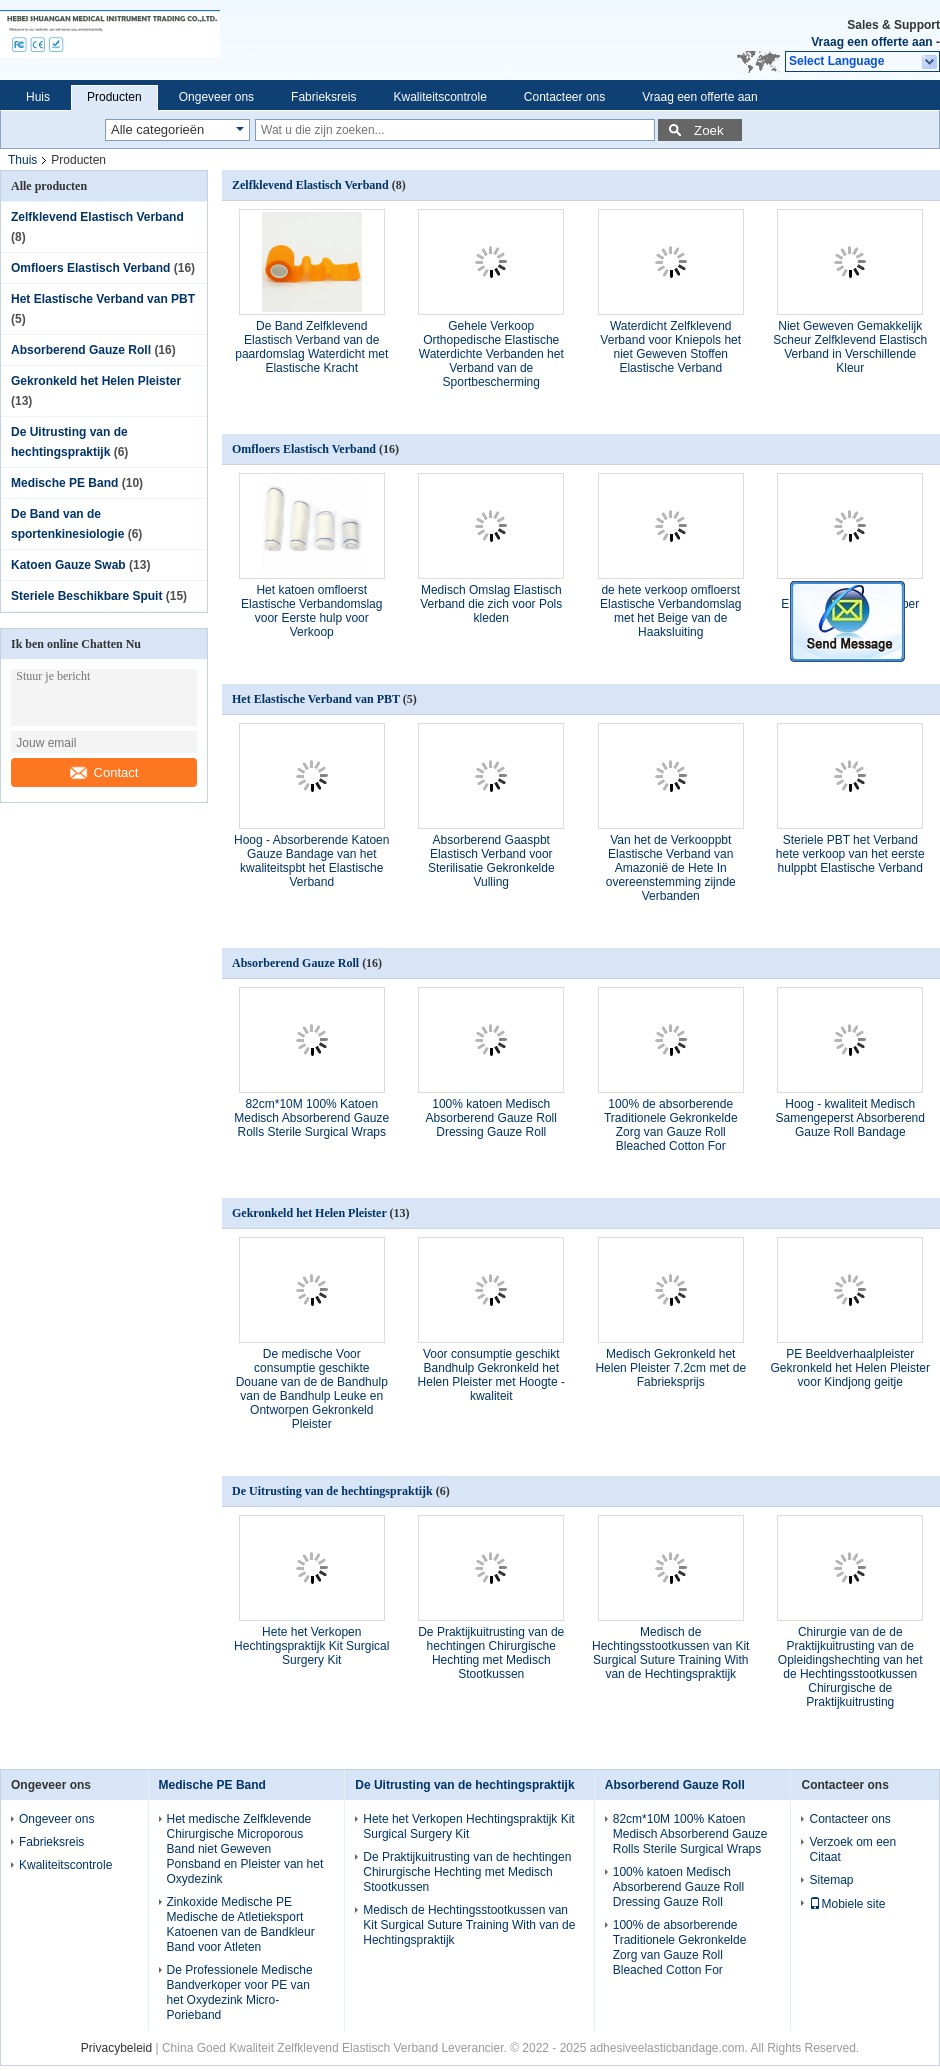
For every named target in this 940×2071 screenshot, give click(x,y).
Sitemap (831, 1880)
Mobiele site (847, 1904)
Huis (38, 97)
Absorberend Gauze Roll (81, 350)
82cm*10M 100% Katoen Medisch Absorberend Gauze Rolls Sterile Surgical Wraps (311, 1118)
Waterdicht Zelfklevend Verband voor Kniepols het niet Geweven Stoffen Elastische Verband (670, 347)
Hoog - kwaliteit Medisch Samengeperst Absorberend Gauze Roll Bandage (850, 1118)
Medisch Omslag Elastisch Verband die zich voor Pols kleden (491, 604)
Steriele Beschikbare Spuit (86, 596)
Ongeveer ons (216, 97)
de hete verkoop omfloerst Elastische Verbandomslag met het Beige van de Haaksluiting (670, 611)
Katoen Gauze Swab (68, 565)
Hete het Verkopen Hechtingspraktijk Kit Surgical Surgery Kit (311, 1646)
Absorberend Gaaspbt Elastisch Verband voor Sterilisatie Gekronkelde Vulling (491, 861)
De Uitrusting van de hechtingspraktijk (332, 1491)
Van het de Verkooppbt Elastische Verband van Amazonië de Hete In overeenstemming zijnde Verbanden (671, 868)
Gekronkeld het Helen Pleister (96, 381)
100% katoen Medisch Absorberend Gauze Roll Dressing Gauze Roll (491, 1118)
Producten (114, 97)
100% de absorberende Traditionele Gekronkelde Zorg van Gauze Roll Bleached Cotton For (671, 1125)
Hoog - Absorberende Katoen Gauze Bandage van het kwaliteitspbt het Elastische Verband (311, 861)
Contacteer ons (564, 97)
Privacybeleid (116, 2048)
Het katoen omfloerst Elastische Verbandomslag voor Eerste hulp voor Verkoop (311, 611)
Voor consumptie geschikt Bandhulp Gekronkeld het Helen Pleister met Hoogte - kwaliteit (491, 1375)
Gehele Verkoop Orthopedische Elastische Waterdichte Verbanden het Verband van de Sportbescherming (491, 354)
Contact (104, 772)
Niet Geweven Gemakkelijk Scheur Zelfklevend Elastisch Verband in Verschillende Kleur (850, 347)
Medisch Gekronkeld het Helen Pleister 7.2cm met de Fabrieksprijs (670, 1368)
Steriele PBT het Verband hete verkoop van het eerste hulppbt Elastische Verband (850, 854)
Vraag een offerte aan (871, 42)
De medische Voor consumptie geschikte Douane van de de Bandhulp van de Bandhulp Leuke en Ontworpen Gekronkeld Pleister (312, 1389)
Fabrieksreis (323, 97)
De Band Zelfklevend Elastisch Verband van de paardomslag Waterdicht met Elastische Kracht (311, 347)
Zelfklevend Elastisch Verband (97, 217)
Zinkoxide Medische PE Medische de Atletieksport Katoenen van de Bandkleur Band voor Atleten (241, 1924)
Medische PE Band (64, 483)
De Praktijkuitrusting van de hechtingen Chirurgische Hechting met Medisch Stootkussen (491, 1653)
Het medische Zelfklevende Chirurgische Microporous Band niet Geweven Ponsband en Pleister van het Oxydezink (245, 1849)
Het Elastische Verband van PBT (103, 299)
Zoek (709, 130)
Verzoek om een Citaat (852, 1849)
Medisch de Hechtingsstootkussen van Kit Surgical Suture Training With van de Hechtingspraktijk (670, 1653)
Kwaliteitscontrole (439, 97)
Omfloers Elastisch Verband (90, 268)
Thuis (22, 160)
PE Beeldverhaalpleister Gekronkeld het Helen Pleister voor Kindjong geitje (850, 1368)
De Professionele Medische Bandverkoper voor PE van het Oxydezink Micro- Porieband (240, 1992)
